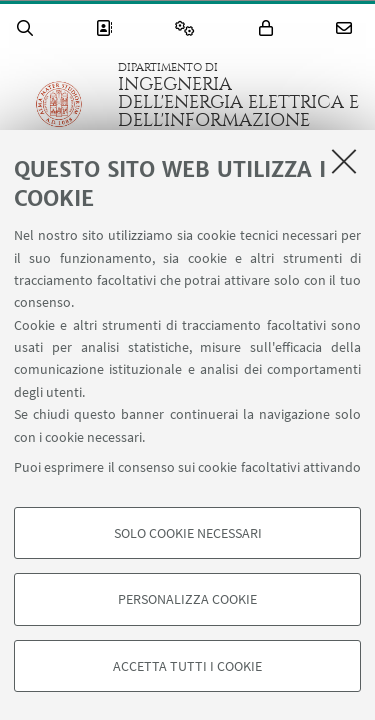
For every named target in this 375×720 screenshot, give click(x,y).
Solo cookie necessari (188, 533)
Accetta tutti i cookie (187, 666)
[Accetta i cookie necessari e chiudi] (344, 161)
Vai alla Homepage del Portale (59, 113)
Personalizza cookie (187, 599)
